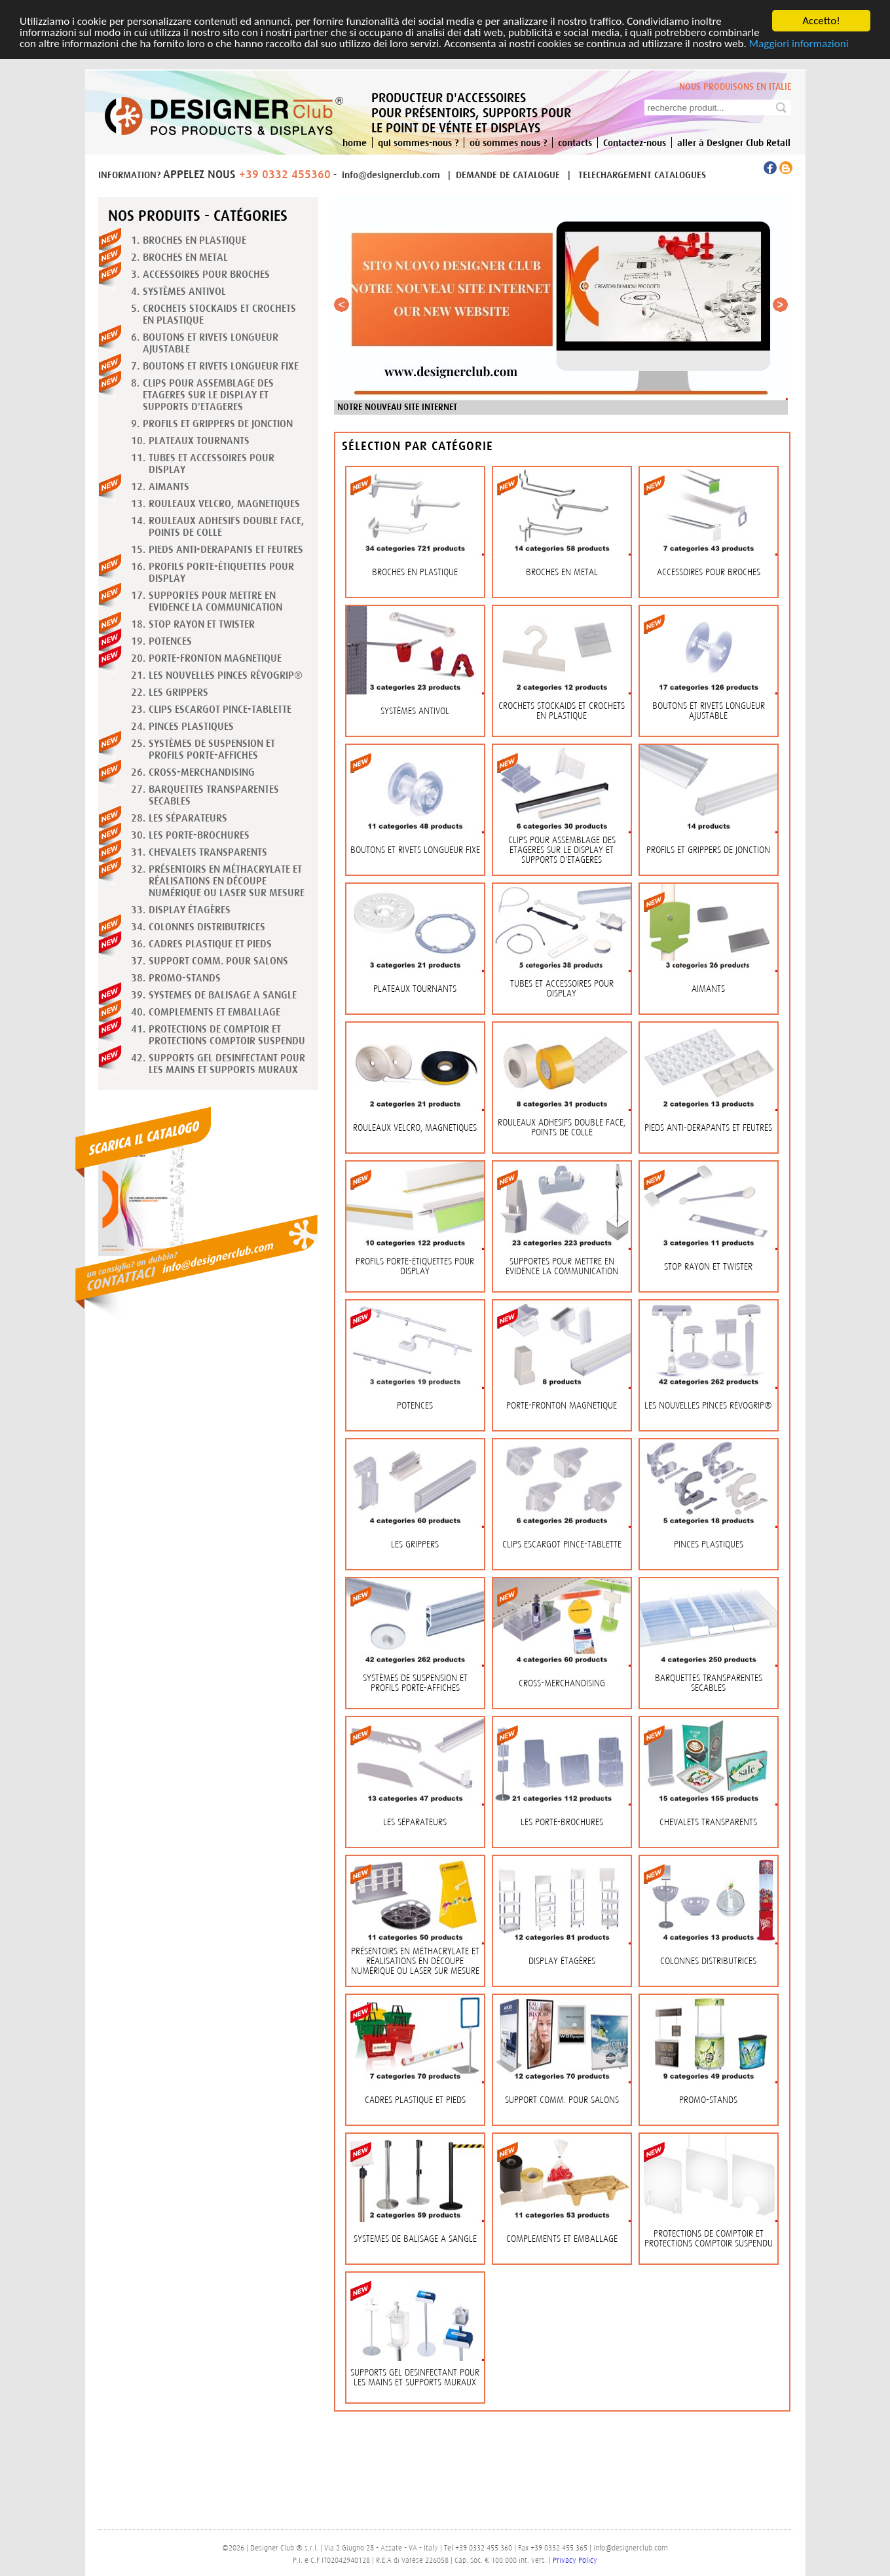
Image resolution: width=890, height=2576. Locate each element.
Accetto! (821, 21)
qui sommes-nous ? (418, 142)
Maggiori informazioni (799, 43)
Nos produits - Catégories (197, 215)
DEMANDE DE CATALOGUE (509, 174)
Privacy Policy (575, 2560)
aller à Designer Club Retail (733, 142)
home (355, 142)
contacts (575, 142)
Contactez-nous (634, 142)
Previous (344, 307)
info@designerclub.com (391, 174)
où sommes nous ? (508, 142)
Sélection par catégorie (417, 446)
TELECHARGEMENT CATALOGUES (642, 174)
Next (783, 307)
